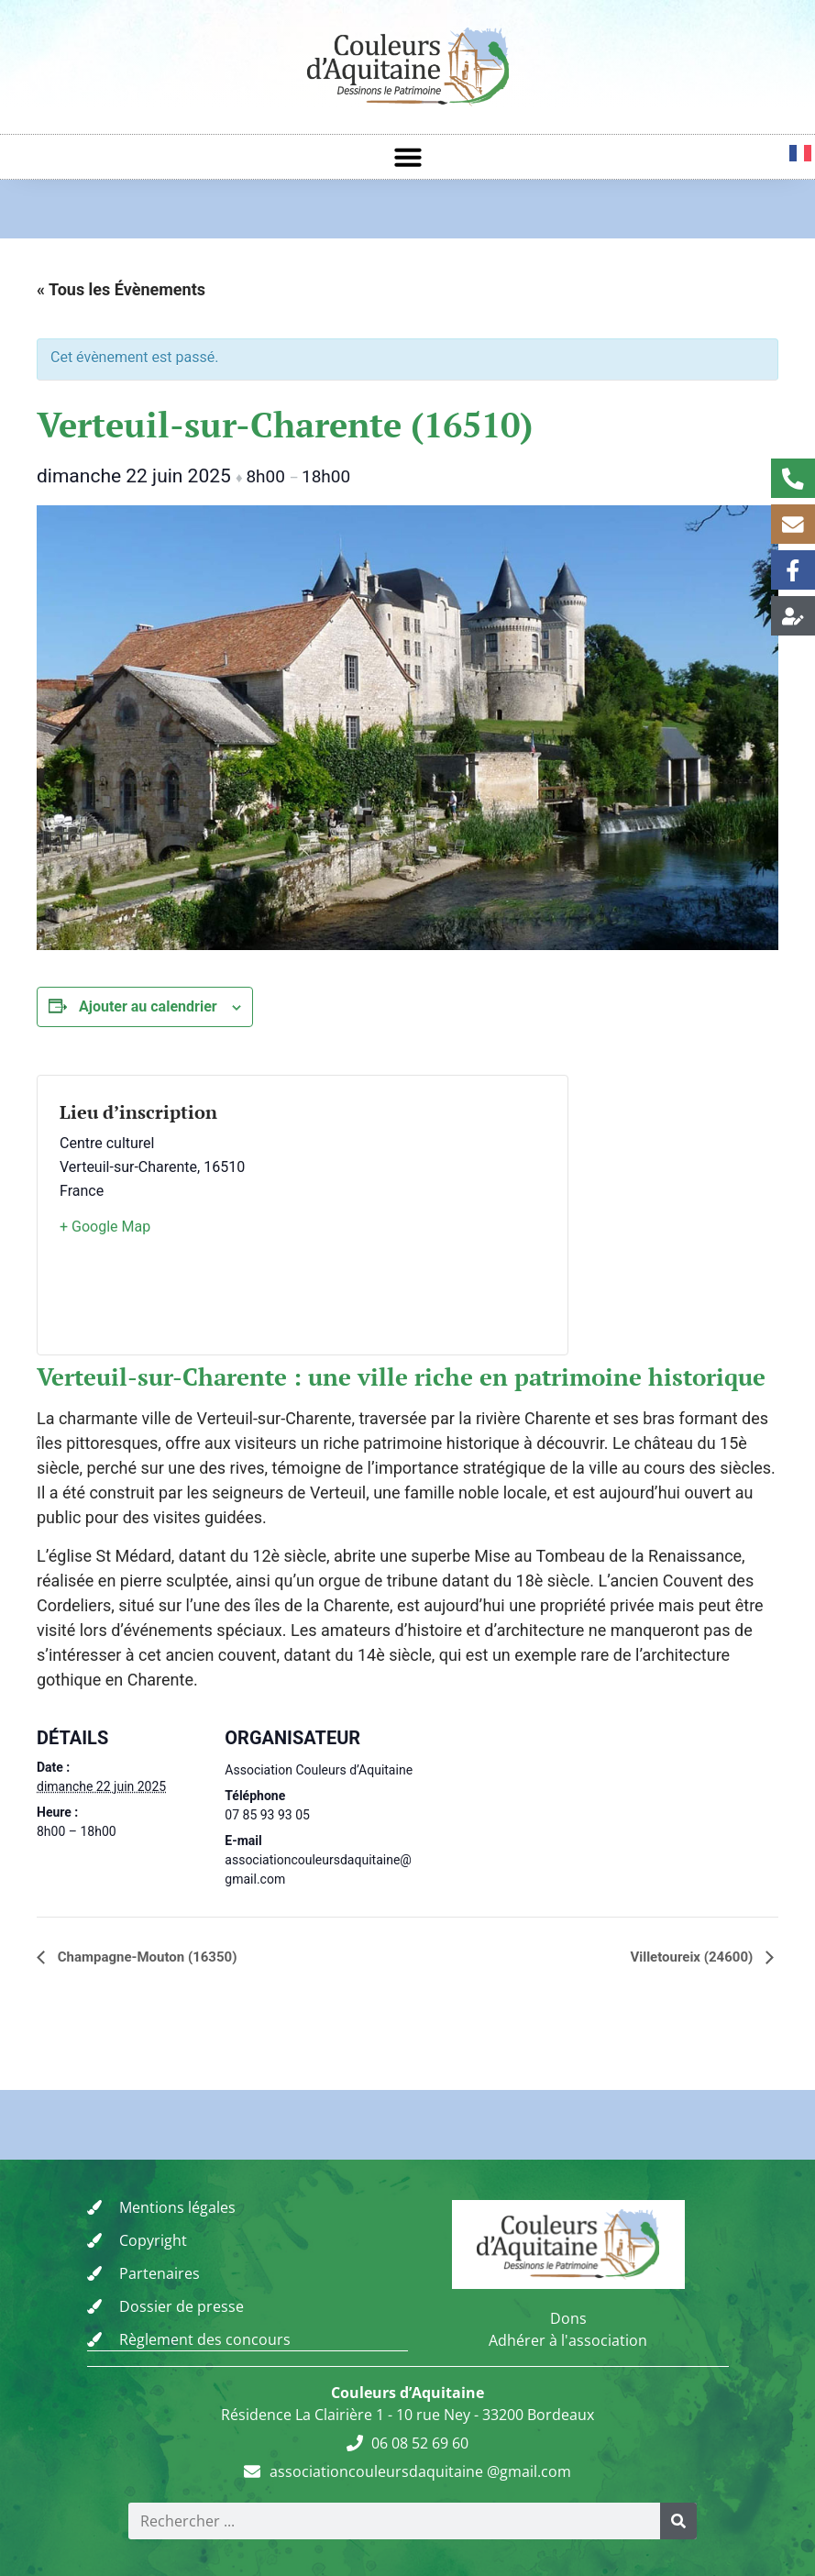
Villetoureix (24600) (693, 1957)
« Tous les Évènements (121, 289)
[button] (408, 157)
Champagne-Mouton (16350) (145, 1957)
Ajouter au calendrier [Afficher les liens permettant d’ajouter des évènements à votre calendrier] (148, 1006)
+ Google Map (105, 1226)
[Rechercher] (678, 2520)
